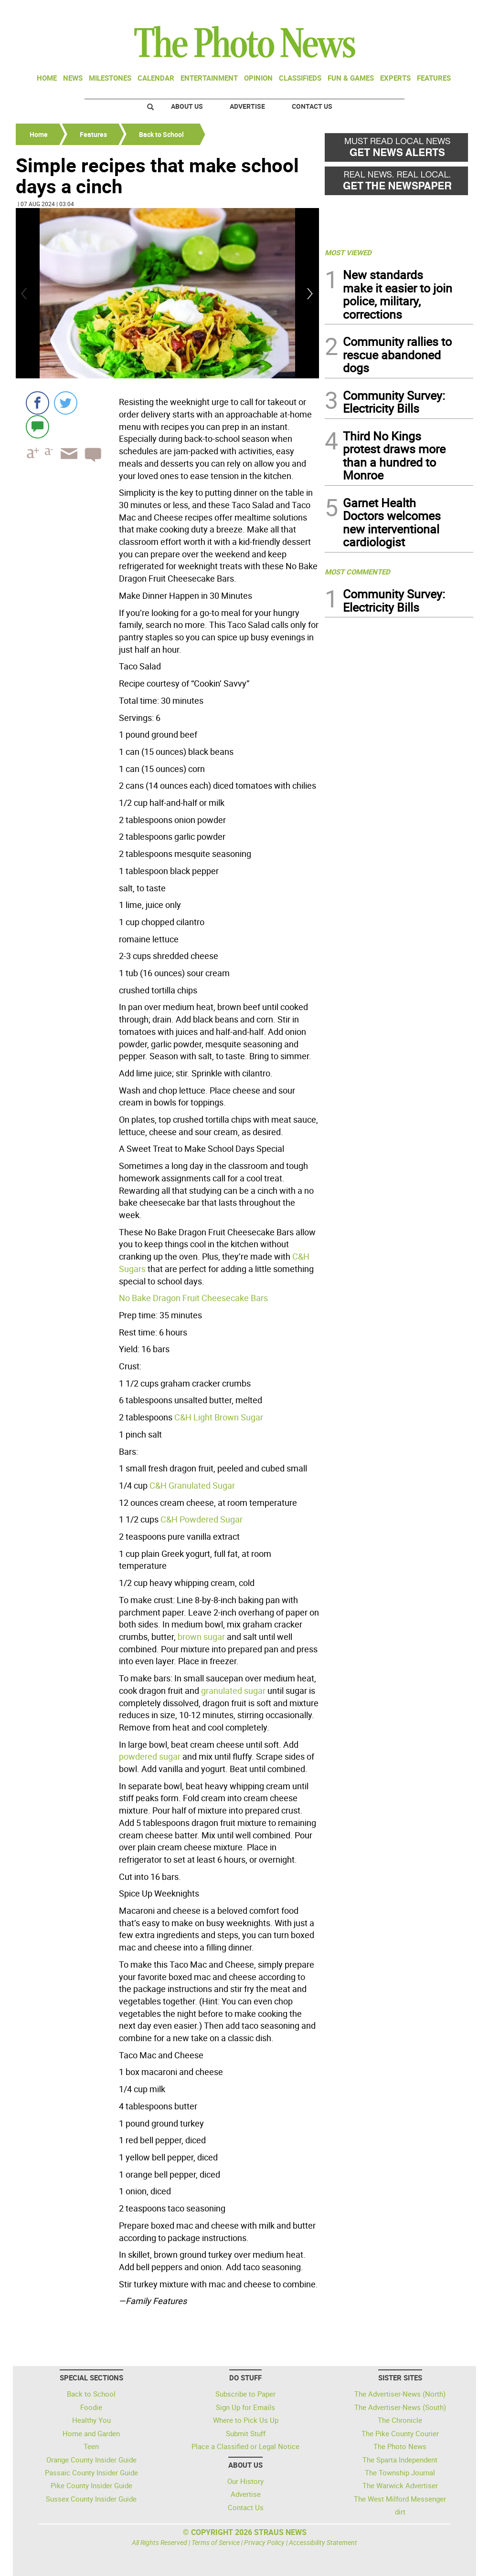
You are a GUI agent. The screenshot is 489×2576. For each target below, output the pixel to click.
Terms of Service (215, 2542)
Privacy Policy (264, 2542)
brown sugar (201, 1636)
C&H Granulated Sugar (192, 1485)
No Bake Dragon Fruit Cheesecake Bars (193, 1298)
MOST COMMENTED (357, 571)
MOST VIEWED (348, 252)
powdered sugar (150, 1756)
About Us (187, 106)
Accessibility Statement (323, 2542)
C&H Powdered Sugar (201, 1519)
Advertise (247, 106)
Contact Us (312, 106)
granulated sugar (233, 1690)
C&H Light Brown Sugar (218, 1417)
